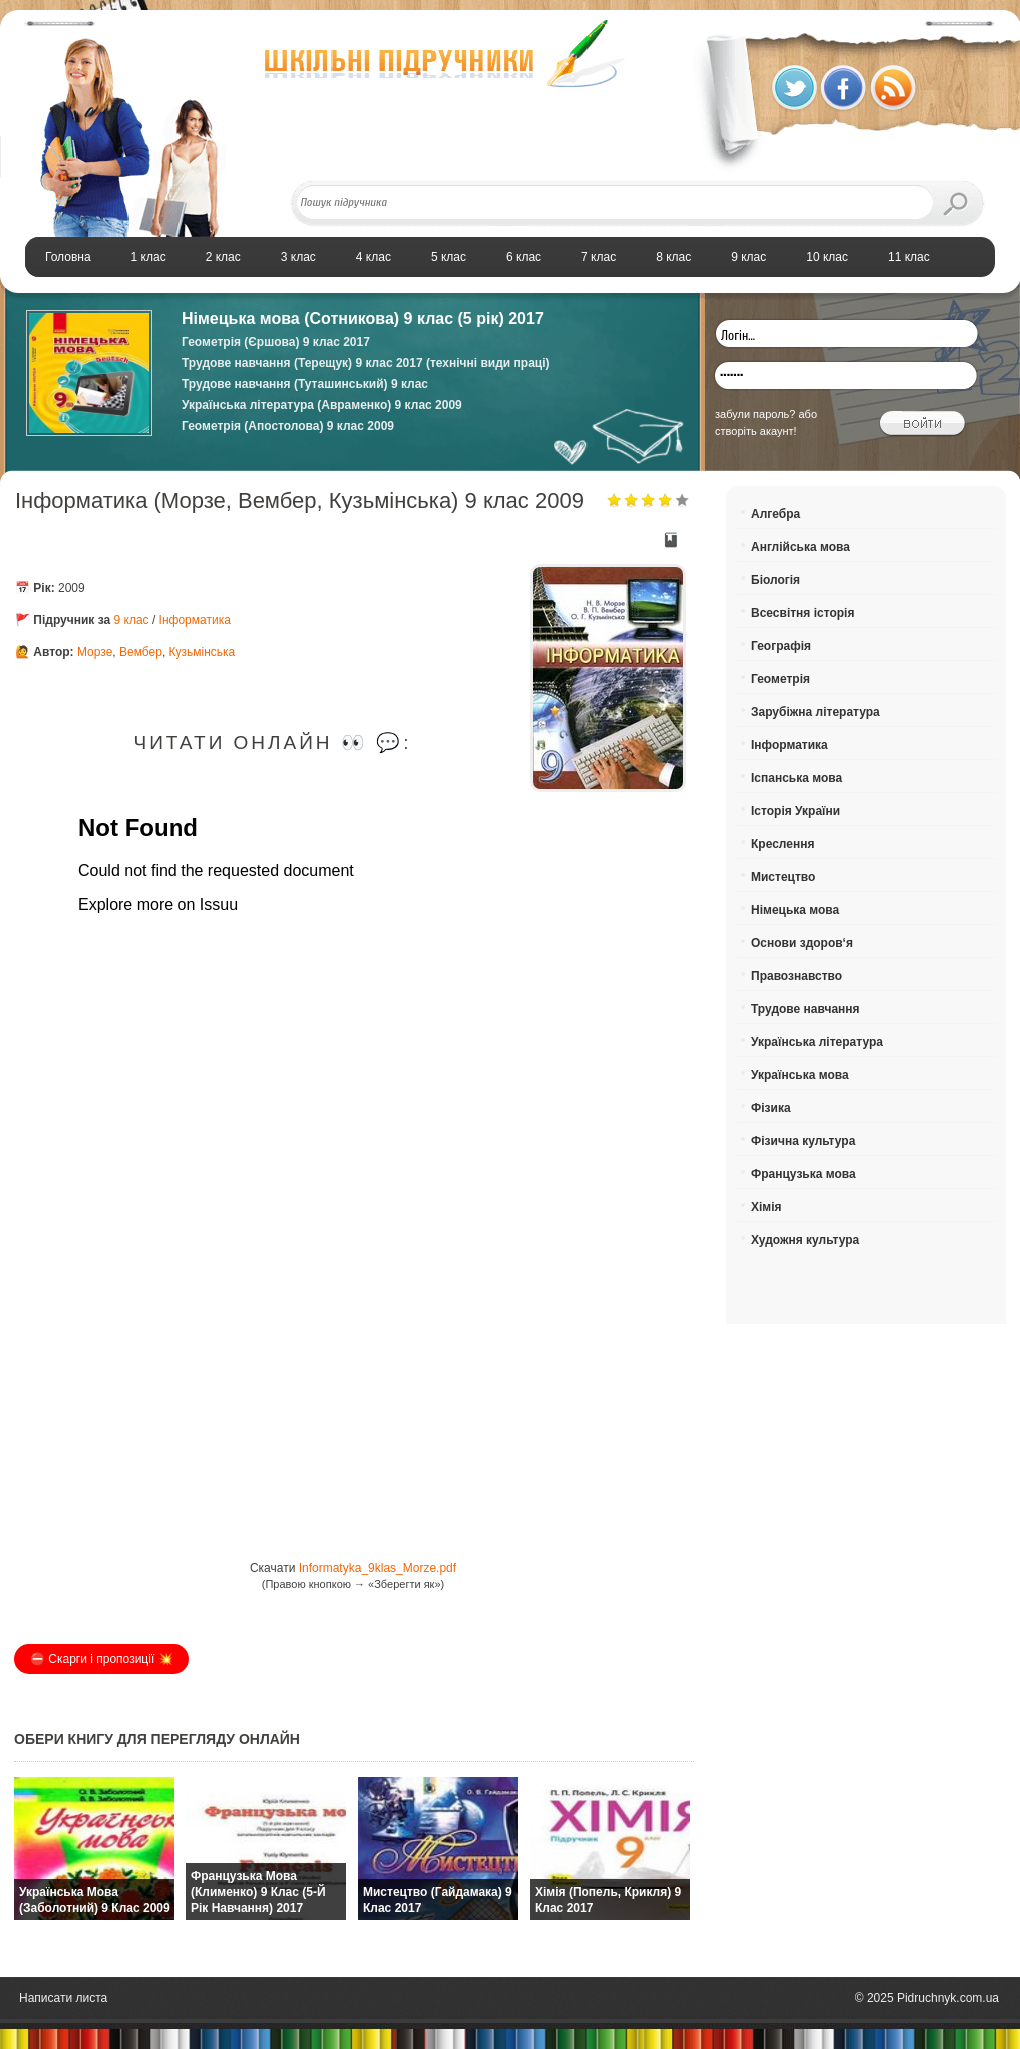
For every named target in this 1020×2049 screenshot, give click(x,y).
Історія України (795, 811)
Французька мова (803, 1174)
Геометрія (780, 679)
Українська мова (800, 1075)
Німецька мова (795, 910)
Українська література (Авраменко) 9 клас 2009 (322, 405)
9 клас (131, 620)
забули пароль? (755, 414)
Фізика (771, 1108)
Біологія (775, 580)
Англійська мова (800, 547)
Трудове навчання (805, 1009)
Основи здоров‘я (802, 943)
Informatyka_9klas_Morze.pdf (377, 1568)
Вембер (140, 652)
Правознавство (796, 976)
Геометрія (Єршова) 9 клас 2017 (276, 342)
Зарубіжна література (815, 712)
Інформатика (195, 620)
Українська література (817, 1042)
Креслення (782, 844)
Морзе (94, 652)
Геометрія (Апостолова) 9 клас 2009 (288, 426)
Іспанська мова (796, 778)
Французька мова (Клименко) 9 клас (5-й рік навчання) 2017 (258, 1892)
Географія (781, 646)
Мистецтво (783, 877)
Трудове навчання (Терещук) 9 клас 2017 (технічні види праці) (366, 363)
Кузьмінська (202, 652)
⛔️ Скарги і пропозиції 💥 (101, 1659)
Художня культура (805, 1240)
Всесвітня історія (802, 613)
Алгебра (775, 514)
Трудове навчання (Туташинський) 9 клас (305, 384)
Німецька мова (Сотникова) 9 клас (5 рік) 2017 (363, 318)
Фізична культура (803, 1141)
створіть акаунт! (756, 431)
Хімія (766, 1207)
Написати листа (63, 1998)
